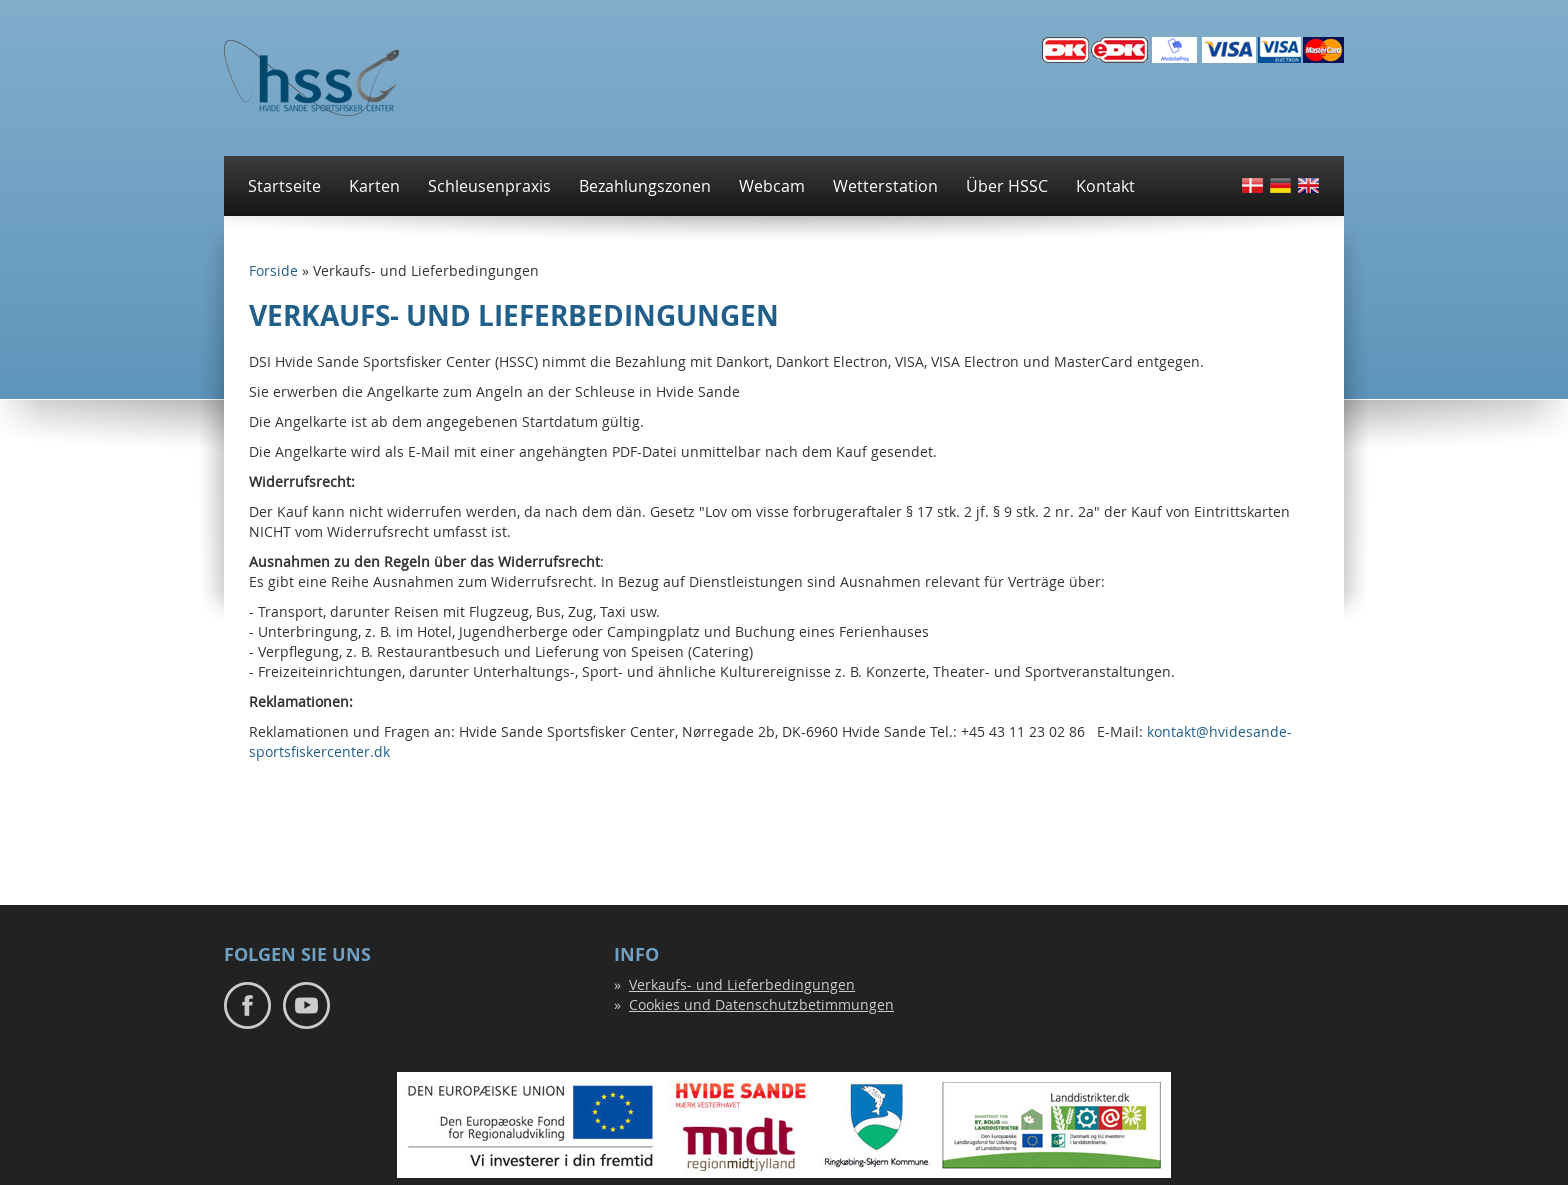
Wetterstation (885, 186)
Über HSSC (1007, 186)
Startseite (284, 186)
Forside (273, 270)
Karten (374, 186)
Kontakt (1105, 186)
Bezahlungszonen (645, 186)
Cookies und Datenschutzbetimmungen (761, 1004)
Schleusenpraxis (489, 186)
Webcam (772, 186)
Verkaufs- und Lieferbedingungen (742, 984)
